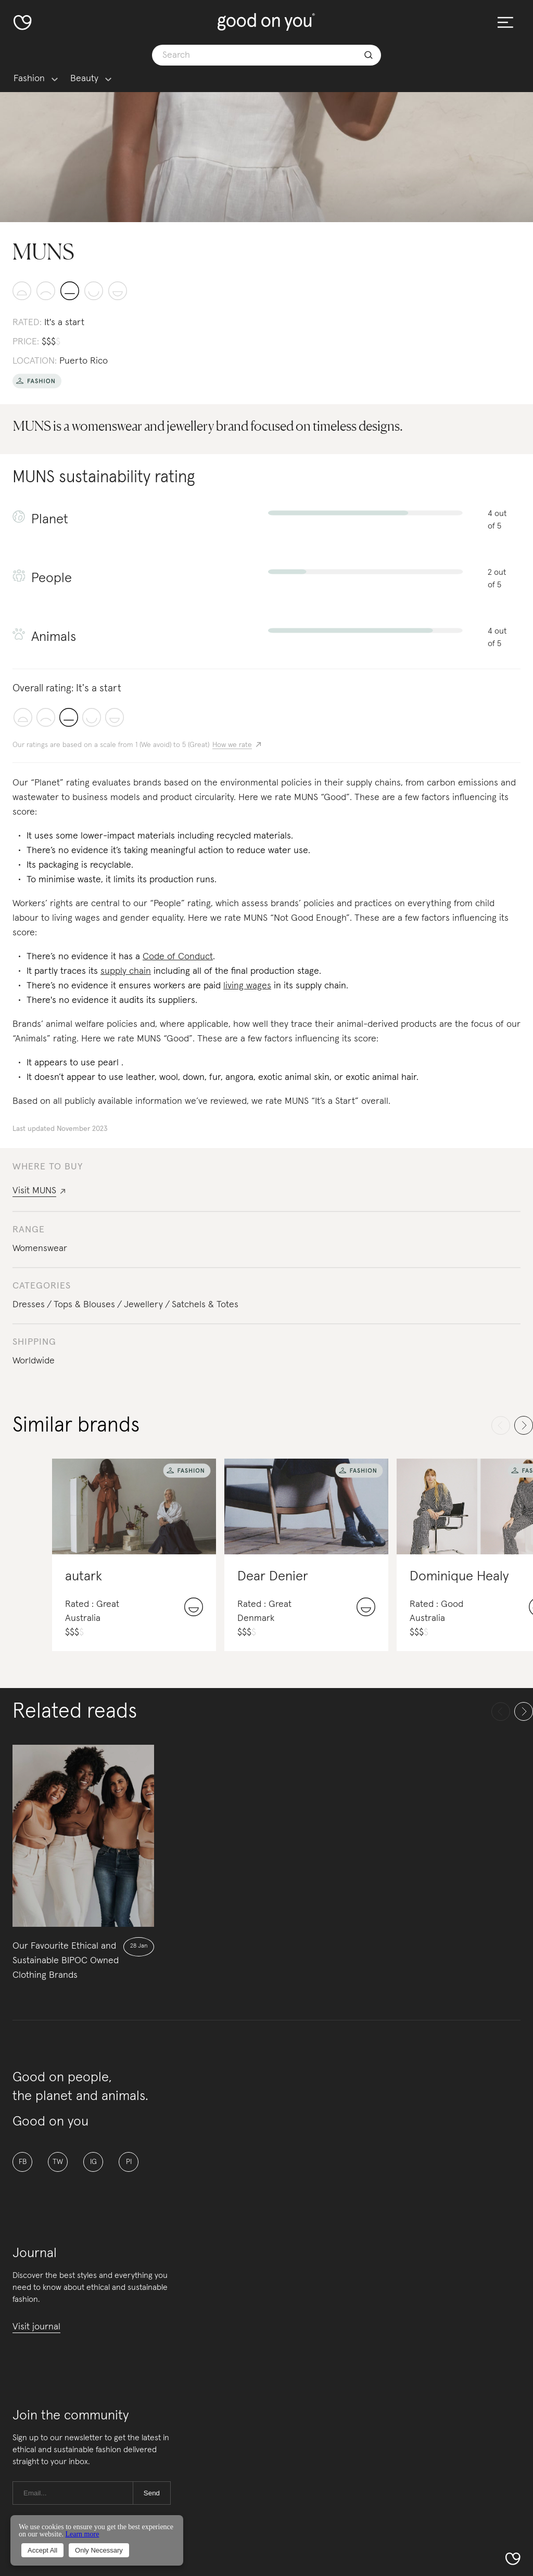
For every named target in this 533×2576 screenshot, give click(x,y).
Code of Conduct (178, 956)
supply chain (125, 971)
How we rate (232, 745)
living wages (247, 985)
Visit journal (36, 2327)
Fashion (29, 78)
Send (152, 2493)
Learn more (82, 2534)
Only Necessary (99, 2550)
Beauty (84, 78)
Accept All (42, 2550)
